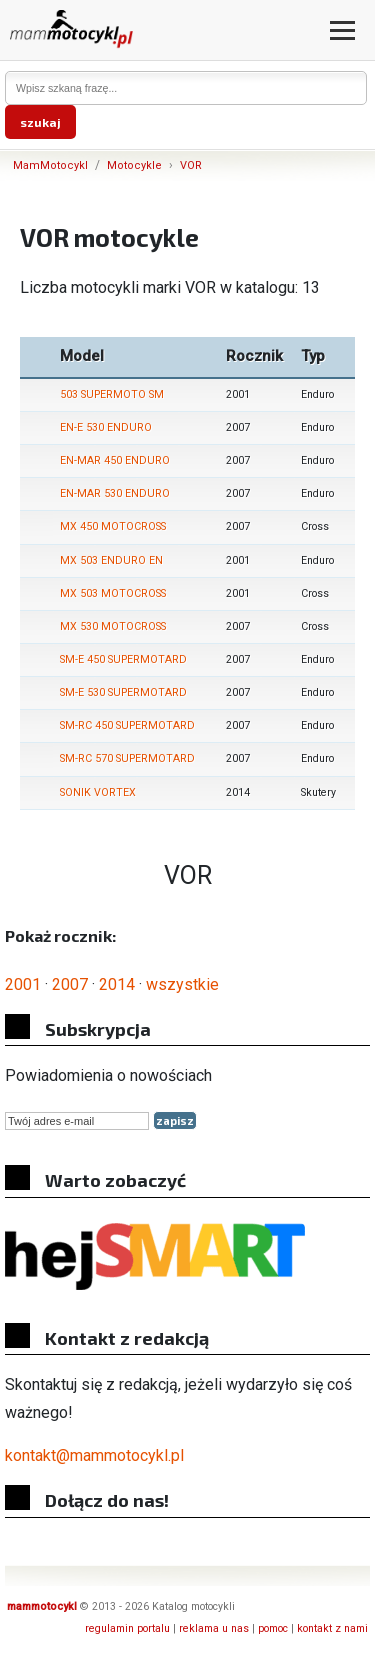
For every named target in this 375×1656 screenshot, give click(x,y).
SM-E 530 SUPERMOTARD (123, 692)
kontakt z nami (332, 1628)
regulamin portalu (127, 1628)
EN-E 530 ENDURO (106, 427)
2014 (117, 984)
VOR (191, 165)
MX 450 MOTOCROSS (113, 526)
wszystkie (182, 984)
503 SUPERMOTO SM (112, 394)
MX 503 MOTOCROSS (113, 593)
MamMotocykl (50, 165)
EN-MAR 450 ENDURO (115, 460)
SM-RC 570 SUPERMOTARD (127, 758)
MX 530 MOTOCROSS (113, 626)
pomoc (273, 1628)
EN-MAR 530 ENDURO (115, 493)
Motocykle (134, 165)
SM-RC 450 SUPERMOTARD (127, 725)
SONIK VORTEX (98, 792)
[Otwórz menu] (342, 30)
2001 (23, 984)
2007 (70, 984)
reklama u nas (214, 1628)
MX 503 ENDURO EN (111, 560)
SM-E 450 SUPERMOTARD (123, 659)
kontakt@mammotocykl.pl (94, 1455)
